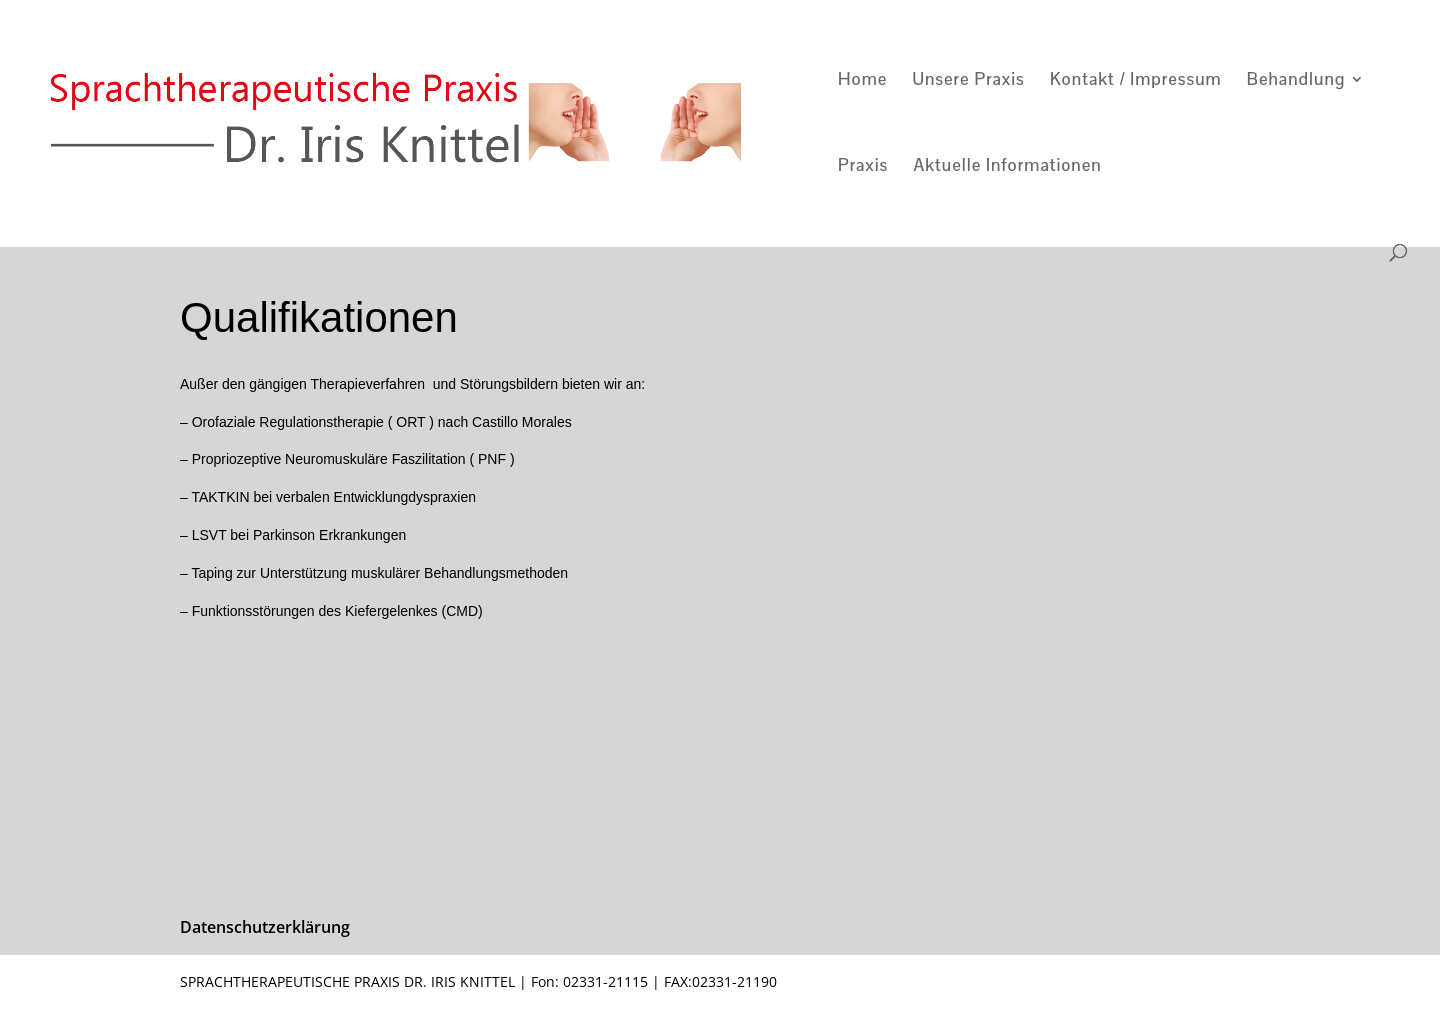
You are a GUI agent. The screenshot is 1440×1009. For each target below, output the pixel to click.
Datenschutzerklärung (265, 927)
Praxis (863, 167)
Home (862, 81)
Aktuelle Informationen (1008, 167)
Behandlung (1296, 81)
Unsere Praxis (968, 81)
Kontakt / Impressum (1136, 81)
